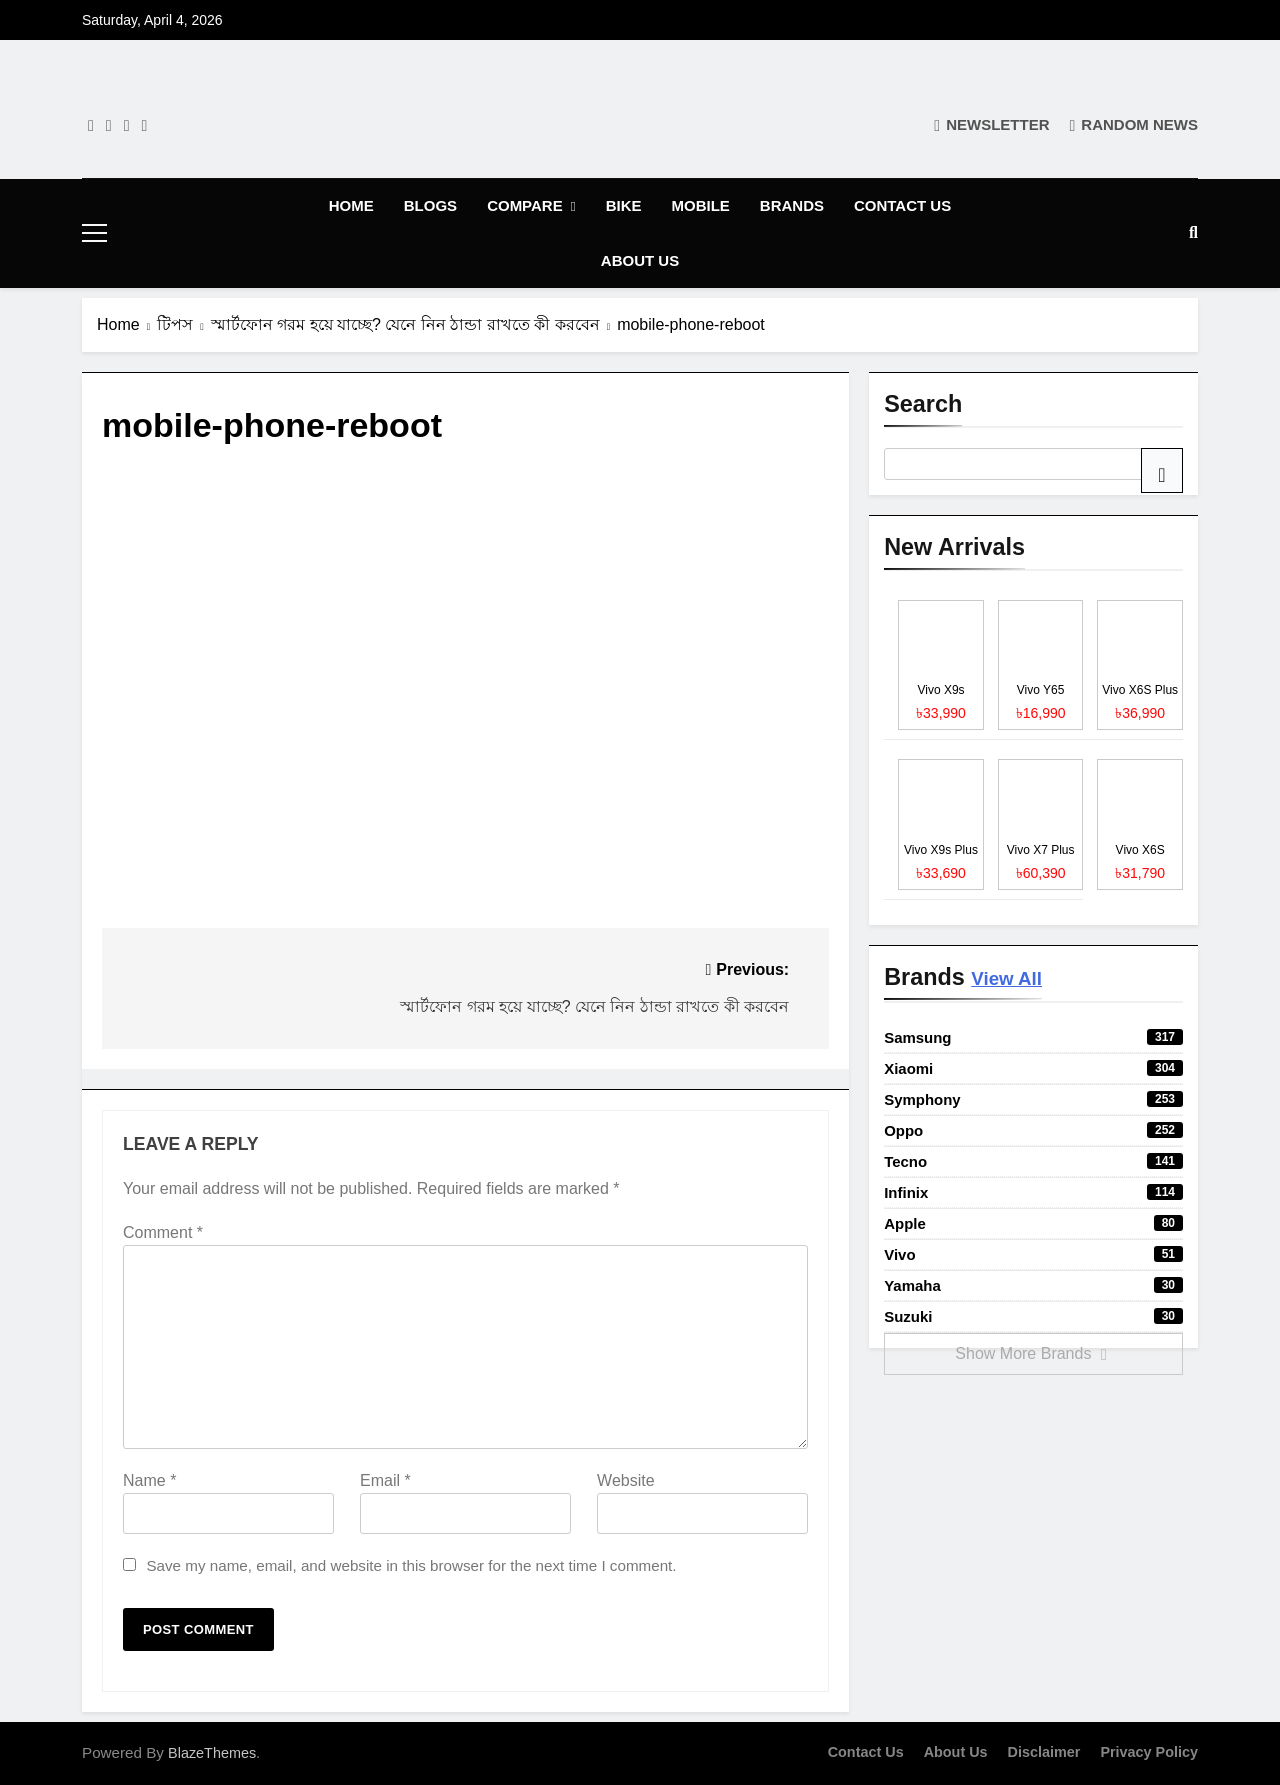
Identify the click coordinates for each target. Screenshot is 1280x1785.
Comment (163, 1232)
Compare (525, 205)
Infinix (1033, 1192)
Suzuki (1033, 1316)
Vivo (1033, 1254)
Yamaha (1033, 1285)
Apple (1033, 1223)
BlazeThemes (212, 1753)
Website (626, 1480)
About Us (640, 260)
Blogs (430, 205)
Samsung (1033, 1037)
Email (385, 1480)
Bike (624, 205)
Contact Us (902, 205)
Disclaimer (1044, 1752)
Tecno (1033, 1161)
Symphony (1033, 1099)
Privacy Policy (1149, 1752)
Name (149, 1480)
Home (351, 205)
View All (1006, 978)
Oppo (1033, 1130)
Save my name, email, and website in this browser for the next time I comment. (411, 1565)
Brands (792, 205)
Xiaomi (1033, 1068)
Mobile (700, 205)
